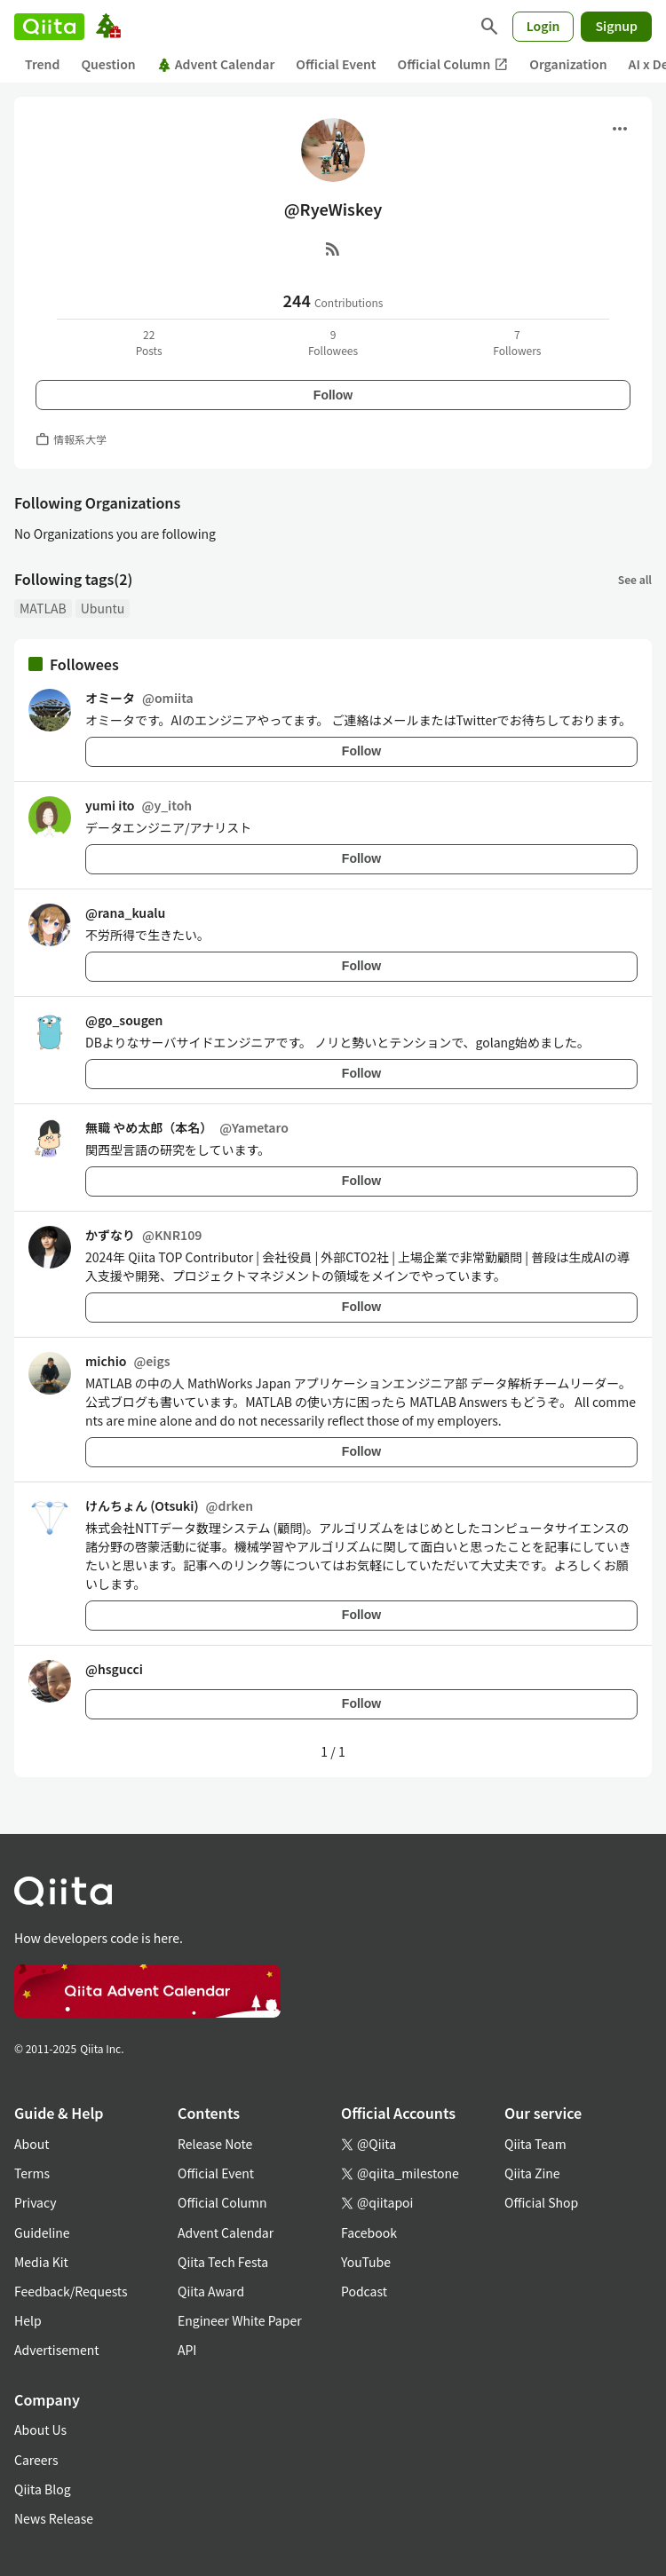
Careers (36, 2460)
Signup (616, 26)
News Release (53, 2518)
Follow (333, 395)
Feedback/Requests (71, 2291)
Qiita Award (211, 2291)
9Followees (333, 342)
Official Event (336, 64)
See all (635, 579)
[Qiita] (49, 26)
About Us (40, 2429)
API (187, 2350)
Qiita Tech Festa (223, 2262)
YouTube (366, 2262)
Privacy (35, 2202)
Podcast (364, 2291)
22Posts (149, 342)
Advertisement (56, 2350)
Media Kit (41, 2262)
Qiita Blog (42, 2489)
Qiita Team (535, 2144)
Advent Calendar (216, 64)
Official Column (453, 64)
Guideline (42, 2232)
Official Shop (541, 2202)
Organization (568, 64)
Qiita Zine (532, 2173)
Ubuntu (103, 608)
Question (108, 64)
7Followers (517, 342)
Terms (32, 2173)
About (31, 2144)
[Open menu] (620, 128)
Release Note (215, 2144)
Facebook (369, 2232)
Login (543, 26)
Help (28, 2320)
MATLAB (43, 608)
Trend (42, 64)
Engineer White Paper (240, 2320)
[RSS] (333, 248)
